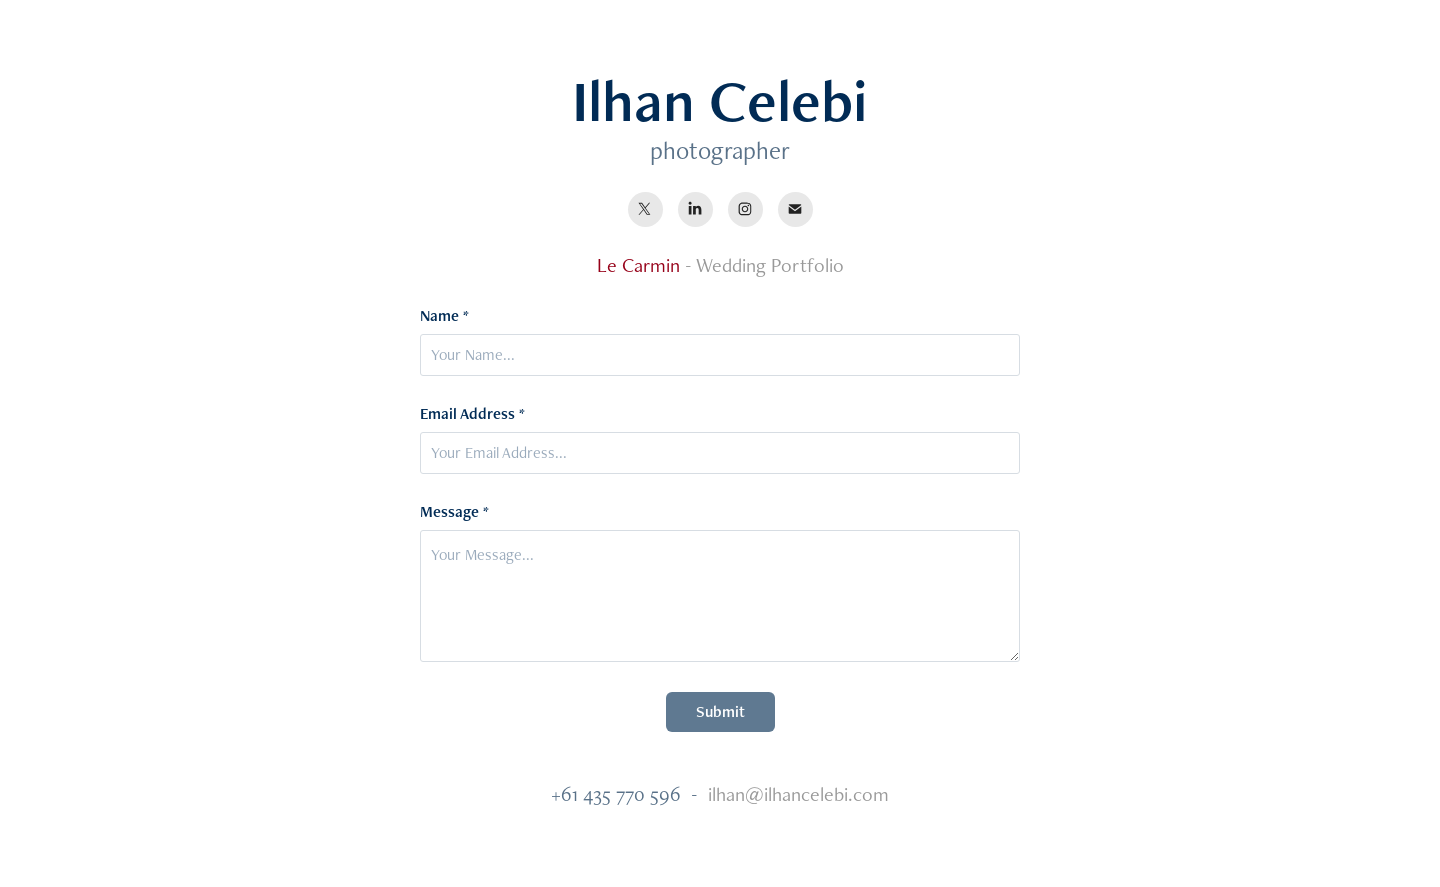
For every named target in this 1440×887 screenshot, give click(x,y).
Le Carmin (638, 265)
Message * (454, 512)
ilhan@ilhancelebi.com (798, 794)
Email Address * (472, 414)
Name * (444, 316)
